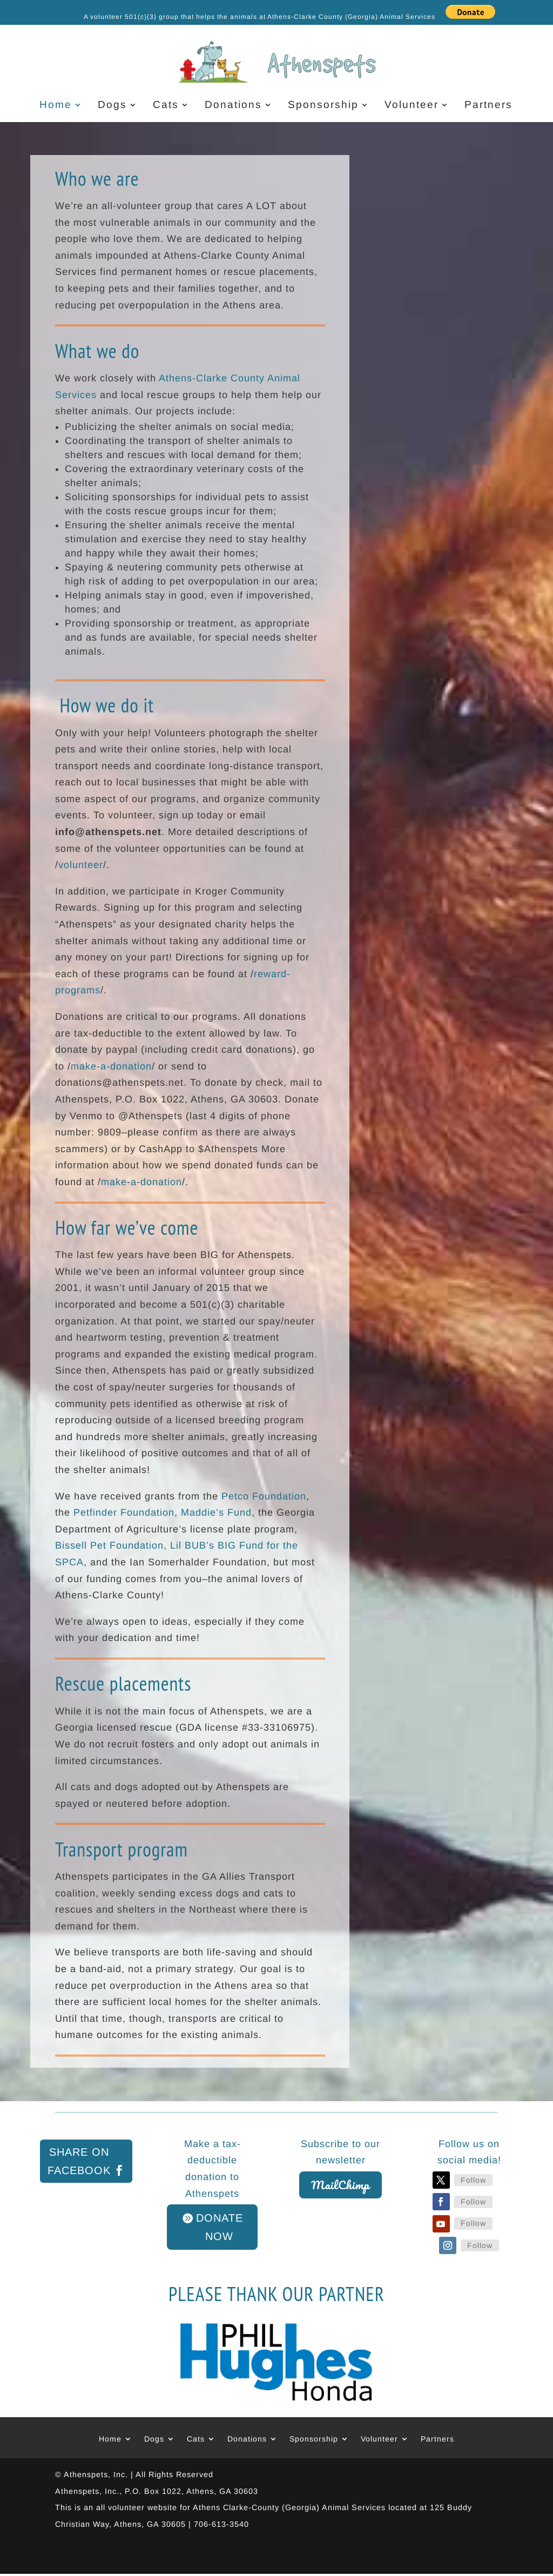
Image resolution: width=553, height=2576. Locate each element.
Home (55, 105)
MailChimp (340, 2184)
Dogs (112, 105)
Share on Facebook (79, 2161)
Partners (488, 105)
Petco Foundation (263, 1496)
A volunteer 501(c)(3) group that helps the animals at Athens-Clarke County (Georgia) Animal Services (259, 17)
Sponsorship (323, 105)
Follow (473, 2180)
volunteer (80, 864)
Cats (166, 105)
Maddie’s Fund (216, 1512)
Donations (233, 105)
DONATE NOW (219, 2227)
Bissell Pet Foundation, (111, 1545)
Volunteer (412, 105)
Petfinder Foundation (123, 1512)
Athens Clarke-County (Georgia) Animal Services (289, 2507)
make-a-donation (111, 1066)
